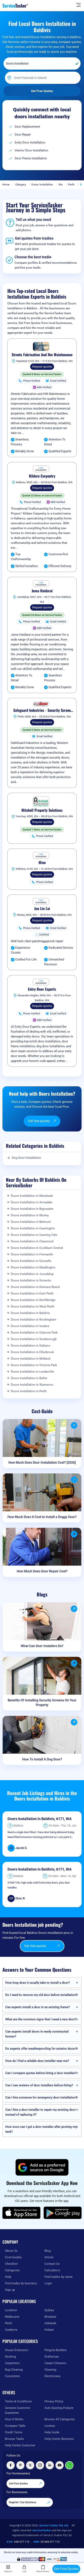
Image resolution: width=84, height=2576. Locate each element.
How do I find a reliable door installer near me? (37, 2061)
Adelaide (50, 2323)
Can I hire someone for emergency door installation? (41, 2097)
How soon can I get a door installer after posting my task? (41, 2129)
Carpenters (12, 2363)
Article (48, 2257)
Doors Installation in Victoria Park (34, 1365)
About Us (11, 2251)
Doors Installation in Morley (30, 1215)
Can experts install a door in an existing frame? (37, 2007)
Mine (42, 862)
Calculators (52, 2270)
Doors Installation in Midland (30, 1358)
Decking (10, 2356)
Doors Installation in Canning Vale (34, 1235)
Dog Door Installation (26, 1158)
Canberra (11, 2330)
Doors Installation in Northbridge (33, 1300)
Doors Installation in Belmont (31, 1222)
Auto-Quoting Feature (58, 2408)
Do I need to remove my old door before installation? (41, 1995)
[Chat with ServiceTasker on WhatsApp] (69, 2465)
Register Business (42, 2568)
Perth (71, 184)
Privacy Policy (53, 2401)
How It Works (14, 2419)
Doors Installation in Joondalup (32, 1274)
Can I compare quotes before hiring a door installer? (40, 2073)
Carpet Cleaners (55, 2363)
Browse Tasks (14, 2439)
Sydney (49, 2310)
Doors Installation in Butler (29, 1378)
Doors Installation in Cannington (33, 1228)
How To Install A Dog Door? (42, 1759)
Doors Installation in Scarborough (34, 1339)
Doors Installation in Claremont (32, 1241)
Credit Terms (13, 2432)
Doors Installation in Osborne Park (34, 1332)
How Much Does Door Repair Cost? (42, 1571)
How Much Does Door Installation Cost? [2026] (42, 1462)
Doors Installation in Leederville (32, 1371)
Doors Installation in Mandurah (32, 1196)
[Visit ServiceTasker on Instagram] (40, 2465)
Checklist (11, 2264)
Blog (47, 2251)
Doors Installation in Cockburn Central (37, 1248)
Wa (61, 184)
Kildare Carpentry (42, 476)
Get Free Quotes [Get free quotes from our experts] (25, 2484)
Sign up (10, 2290)
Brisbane (50, 2317)
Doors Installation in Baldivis (30, 1313)
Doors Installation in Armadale (31, 1202)
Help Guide (51, 2432)
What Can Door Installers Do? (42, 1646)
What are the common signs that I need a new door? (40, 2019)
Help (8, 2277)
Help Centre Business (59, 2439)
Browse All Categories (59, 2419)
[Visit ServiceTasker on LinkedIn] (50, 2465)
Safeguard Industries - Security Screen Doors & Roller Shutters (42, 710)
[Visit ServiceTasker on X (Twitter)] (30, 2465)
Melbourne (12, 2317)
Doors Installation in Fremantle (32, 1254)
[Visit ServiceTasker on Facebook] (11, 2465)
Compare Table (15, 2426)
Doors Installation (42, 184)
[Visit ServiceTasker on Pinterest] (20, 2465)
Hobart (49, 2330)
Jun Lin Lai (42, 908)
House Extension (16, 2350)
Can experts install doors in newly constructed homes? (37, 2034)
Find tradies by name (58, 2277)
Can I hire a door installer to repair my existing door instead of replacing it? (40, 2112)
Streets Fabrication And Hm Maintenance (42, 355)
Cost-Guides (13, 2257)
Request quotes (42, 366)
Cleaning (50, 2369)
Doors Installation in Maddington (33, 1267)
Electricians (52, 2376)
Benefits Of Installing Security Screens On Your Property (42, 1702)
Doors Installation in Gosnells (31, 1261)
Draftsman (51, 2356)
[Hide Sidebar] (78, 5)
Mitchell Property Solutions (42, 810)
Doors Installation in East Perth (32, 1293)
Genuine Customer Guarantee (17, 2410)
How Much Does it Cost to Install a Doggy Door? (42, 1517)
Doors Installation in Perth (28, 1391)
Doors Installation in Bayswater (32, 1209)
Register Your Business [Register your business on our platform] (29, 2502)
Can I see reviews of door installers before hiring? (39, 2085)
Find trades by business (21, 2283)
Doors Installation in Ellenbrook (32, 1352)
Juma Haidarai (42, 591)
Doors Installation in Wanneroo (32, 1385)
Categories (12, 2270)
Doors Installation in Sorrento (31, 1280)
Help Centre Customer (20, 2445)
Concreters (12, 2376)
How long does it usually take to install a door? (37, 1983)
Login (48, 2283)
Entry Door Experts (42, 989)
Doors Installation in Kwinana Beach (35, 1287)
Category (20, 184)
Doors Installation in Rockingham (33, 1319)
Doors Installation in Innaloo (30, 1326)
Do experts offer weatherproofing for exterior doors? (41, 2048)
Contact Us (52, 2264)
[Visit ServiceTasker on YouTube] (59, 2465)
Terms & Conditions (18, 2401)
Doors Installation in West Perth (32, 1306)
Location (11, 2310)
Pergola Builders (55, 2350)
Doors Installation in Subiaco (30, 1345)
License (49, 2426)
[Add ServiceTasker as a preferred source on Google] (42, 2167)
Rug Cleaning (14, 2369)
